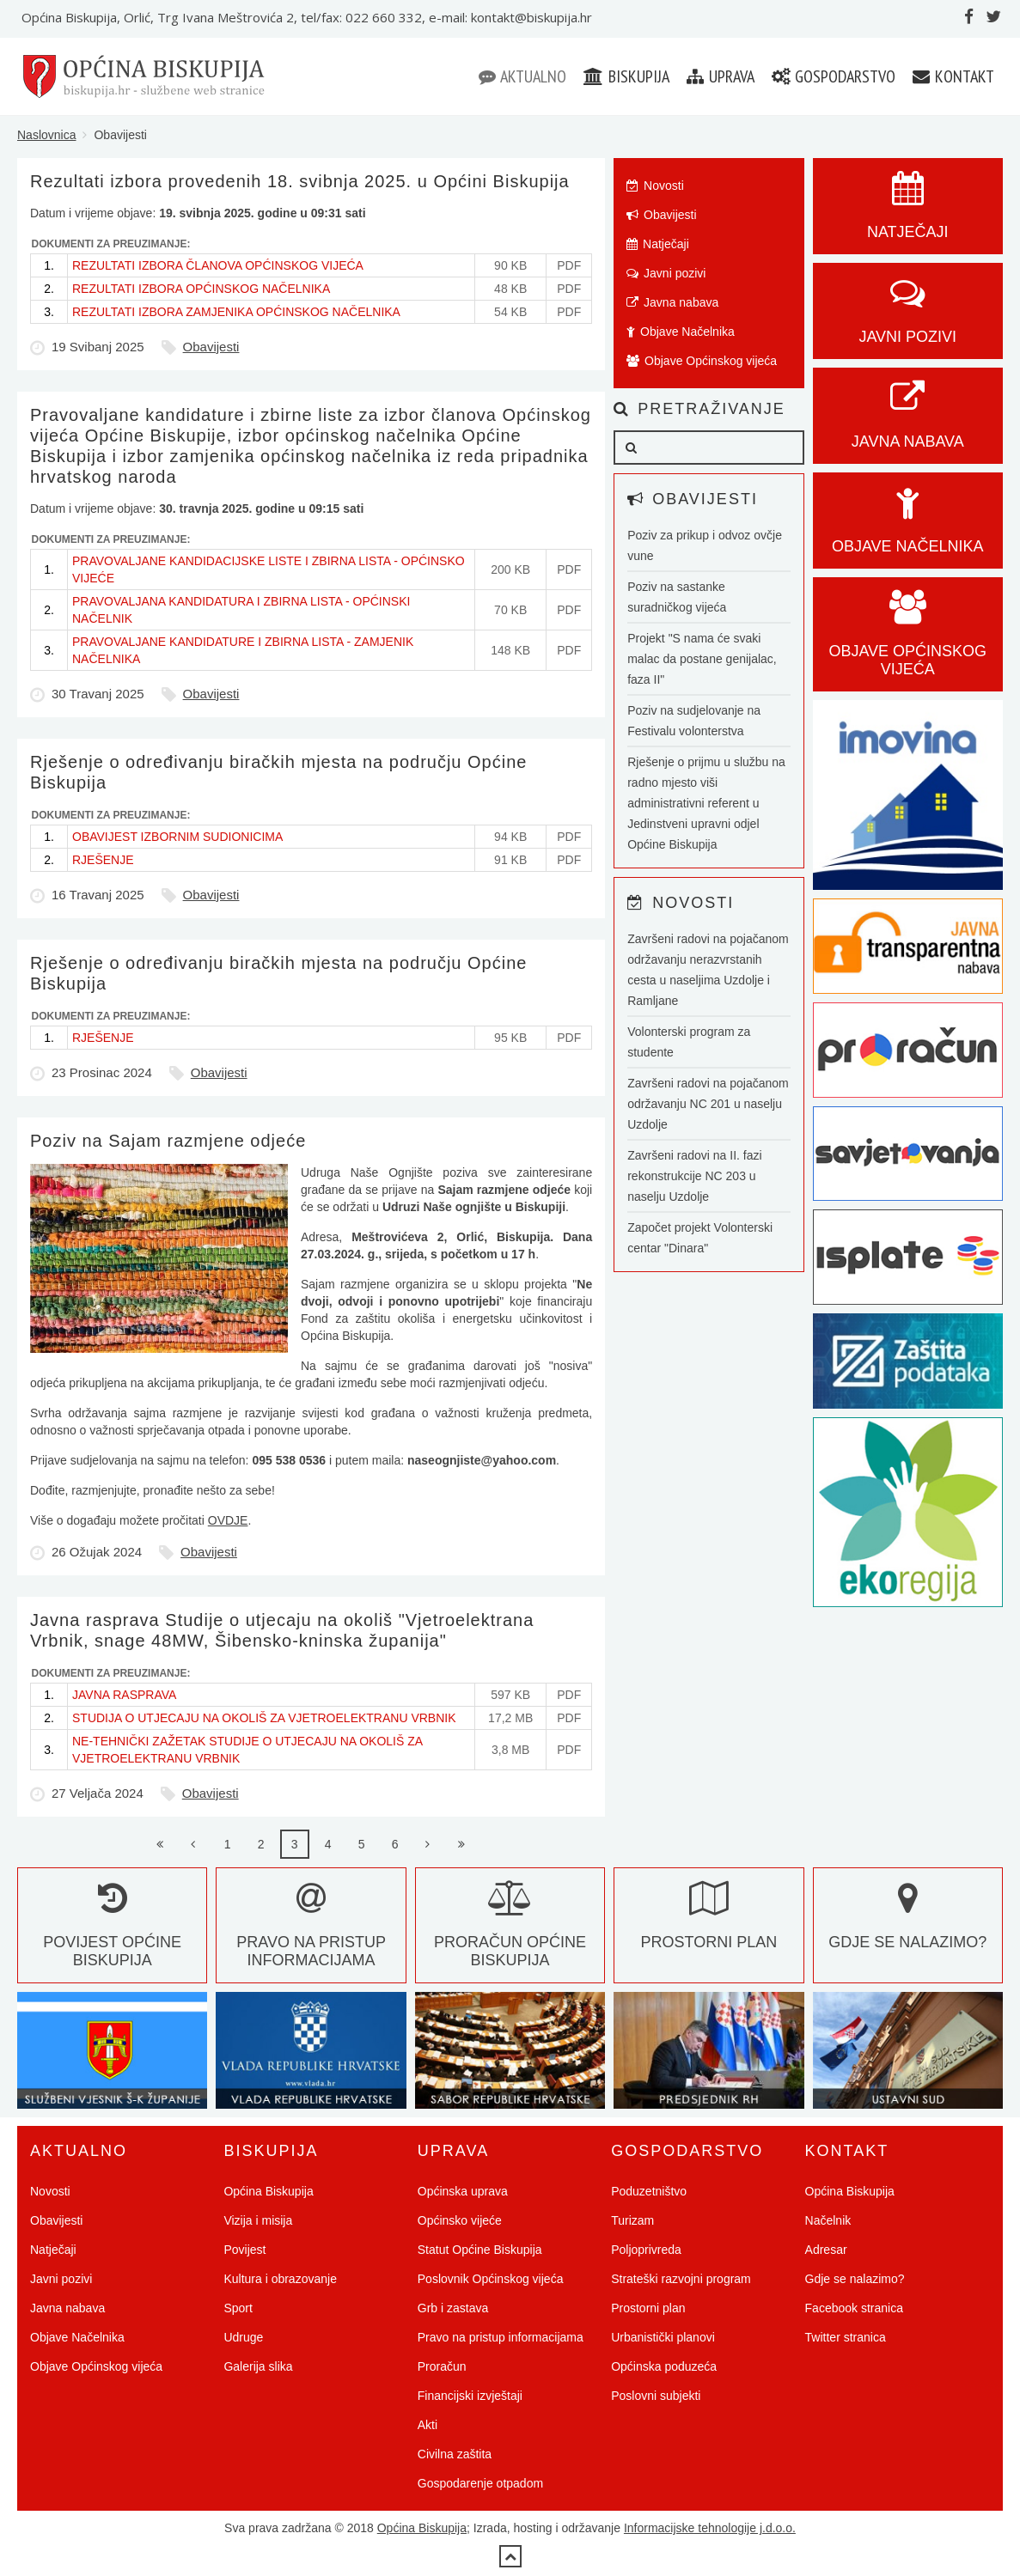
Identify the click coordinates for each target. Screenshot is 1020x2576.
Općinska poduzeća (664, 2366)
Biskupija (626, 76)
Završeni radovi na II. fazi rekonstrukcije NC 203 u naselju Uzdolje (694, 1175)
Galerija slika (257, 2366)
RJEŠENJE (103, 860)
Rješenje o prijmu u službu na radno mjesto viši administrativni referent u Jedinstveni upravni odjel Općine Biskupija (706, 803)
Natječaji (657, 244)
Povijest (244, 2249)
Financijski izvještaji (470, 2395)
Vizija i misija (257, 2220)
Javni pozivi (665, 273)
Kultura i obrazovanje (280, 2279)
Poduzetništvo (649, 2191)
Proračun (442, 2366)
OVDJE (228, 1520)
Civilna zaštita (455, 2454)
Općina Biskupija (268, 2191)
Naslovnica (46, 135)
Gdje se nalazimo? (855, 2279)
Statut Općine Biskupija (480, 2249)
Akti (427, 2425)
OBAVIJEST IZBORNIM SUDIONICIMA (177, 836)
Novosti (655, 185)
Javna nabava (672, 302)
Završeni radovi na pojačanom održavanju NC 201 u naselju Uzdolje (708, 1103)
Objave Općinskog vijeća (701, 361)
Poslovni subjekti (655, 2395)
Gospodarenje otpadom (480, 2483)
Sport (237, 2308)
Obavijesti (211, 346)
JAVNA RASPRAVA (124, 1695)
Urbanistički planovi (663, 2337)
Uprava (720, 76)
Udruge (243, 2337)
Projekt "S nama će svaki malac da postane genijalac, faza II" (702, 658)
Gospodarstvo (833, 76)
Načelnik (828, 2220)
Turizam (632, 2220)
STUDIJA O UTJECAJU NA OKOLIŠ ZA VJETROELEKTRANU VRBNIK (264, 1718)
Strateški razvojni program (681, 2279)
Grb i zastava (453, 2308)
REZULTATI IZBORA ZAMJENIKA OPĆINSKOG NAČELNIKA (236, 312)
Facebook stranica (854, 2308)
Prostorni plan (648, 2308)
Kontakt (953, 76)
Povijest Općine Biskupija (112, 1933)
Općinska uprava (463, 2191)
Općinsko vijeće (460, 2220)
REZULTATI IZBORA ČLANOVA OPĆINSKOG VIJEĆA (217, 265)
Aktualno (522, 76)
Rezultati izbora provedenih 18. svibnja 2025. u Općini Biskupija (300, 181)
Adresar (826, 2249)
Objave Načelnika (680, 331)
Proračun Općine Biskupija (510, 1933)
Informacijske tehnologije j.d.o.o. (710, 2528)
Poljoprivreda (646, 2249)
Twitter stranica (845, 2337)
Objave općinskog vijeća (907, 642)
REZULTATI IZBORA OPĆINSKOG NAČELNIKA (201, 288)
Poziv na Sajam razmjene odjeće (168, 1140)
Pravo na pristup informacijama (311, 1933)
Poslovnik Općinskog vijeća (491, 2279)
